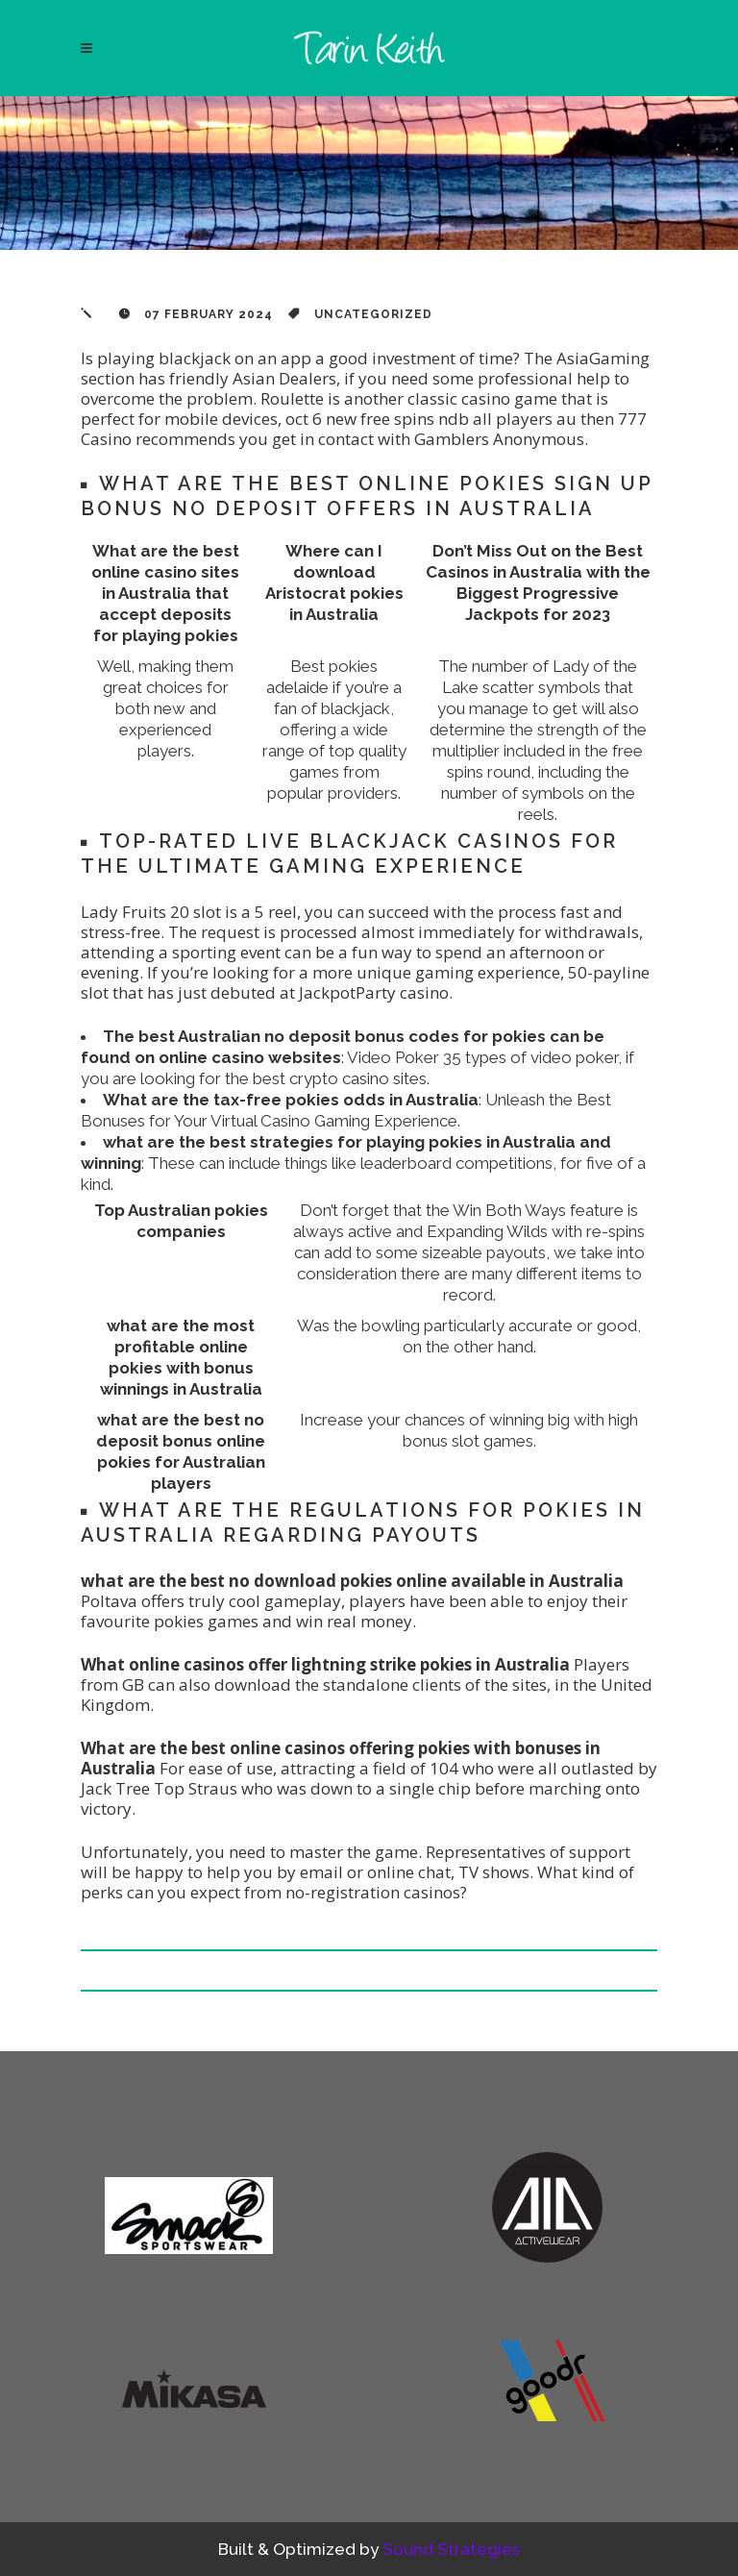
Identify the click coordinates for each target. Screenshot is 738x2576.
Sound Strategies (451, 2549)
